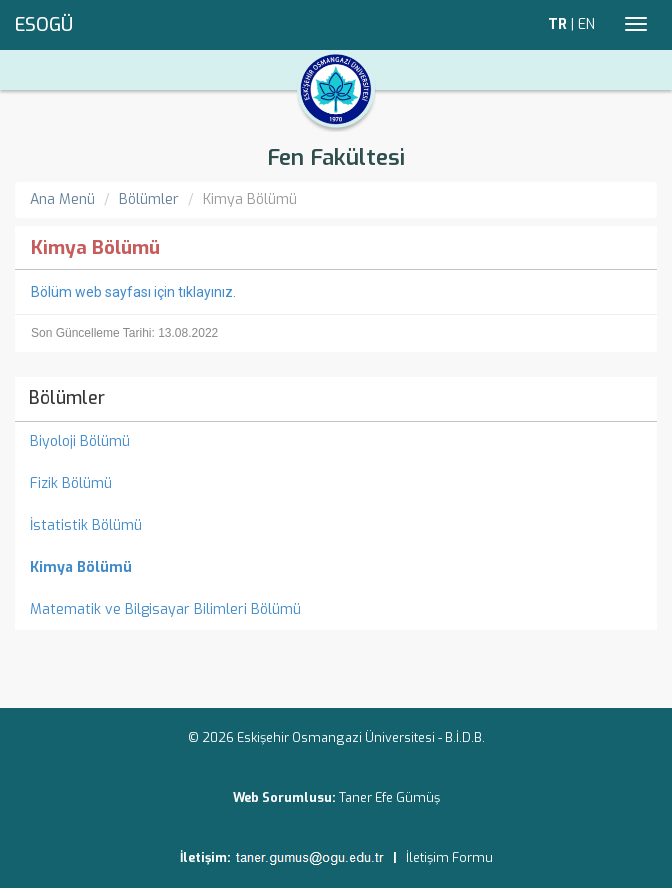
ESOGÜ (44, 25)
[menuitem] (336, 568)
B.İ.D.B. (465, 737)
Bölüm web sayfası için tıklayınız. (133, 292)
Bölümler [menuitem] (67, 398)
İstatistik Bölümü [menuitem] (86, 525)
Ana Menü (62, 199)
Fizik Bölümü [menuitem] (71, 483)
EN (586, 24)
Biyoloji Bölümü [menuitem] (80, 441)
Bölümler (149, 199)
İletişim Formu (449, 857)
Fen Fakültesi (336, 157)
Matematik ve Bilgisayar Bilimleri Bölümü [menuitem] (165, 609)
